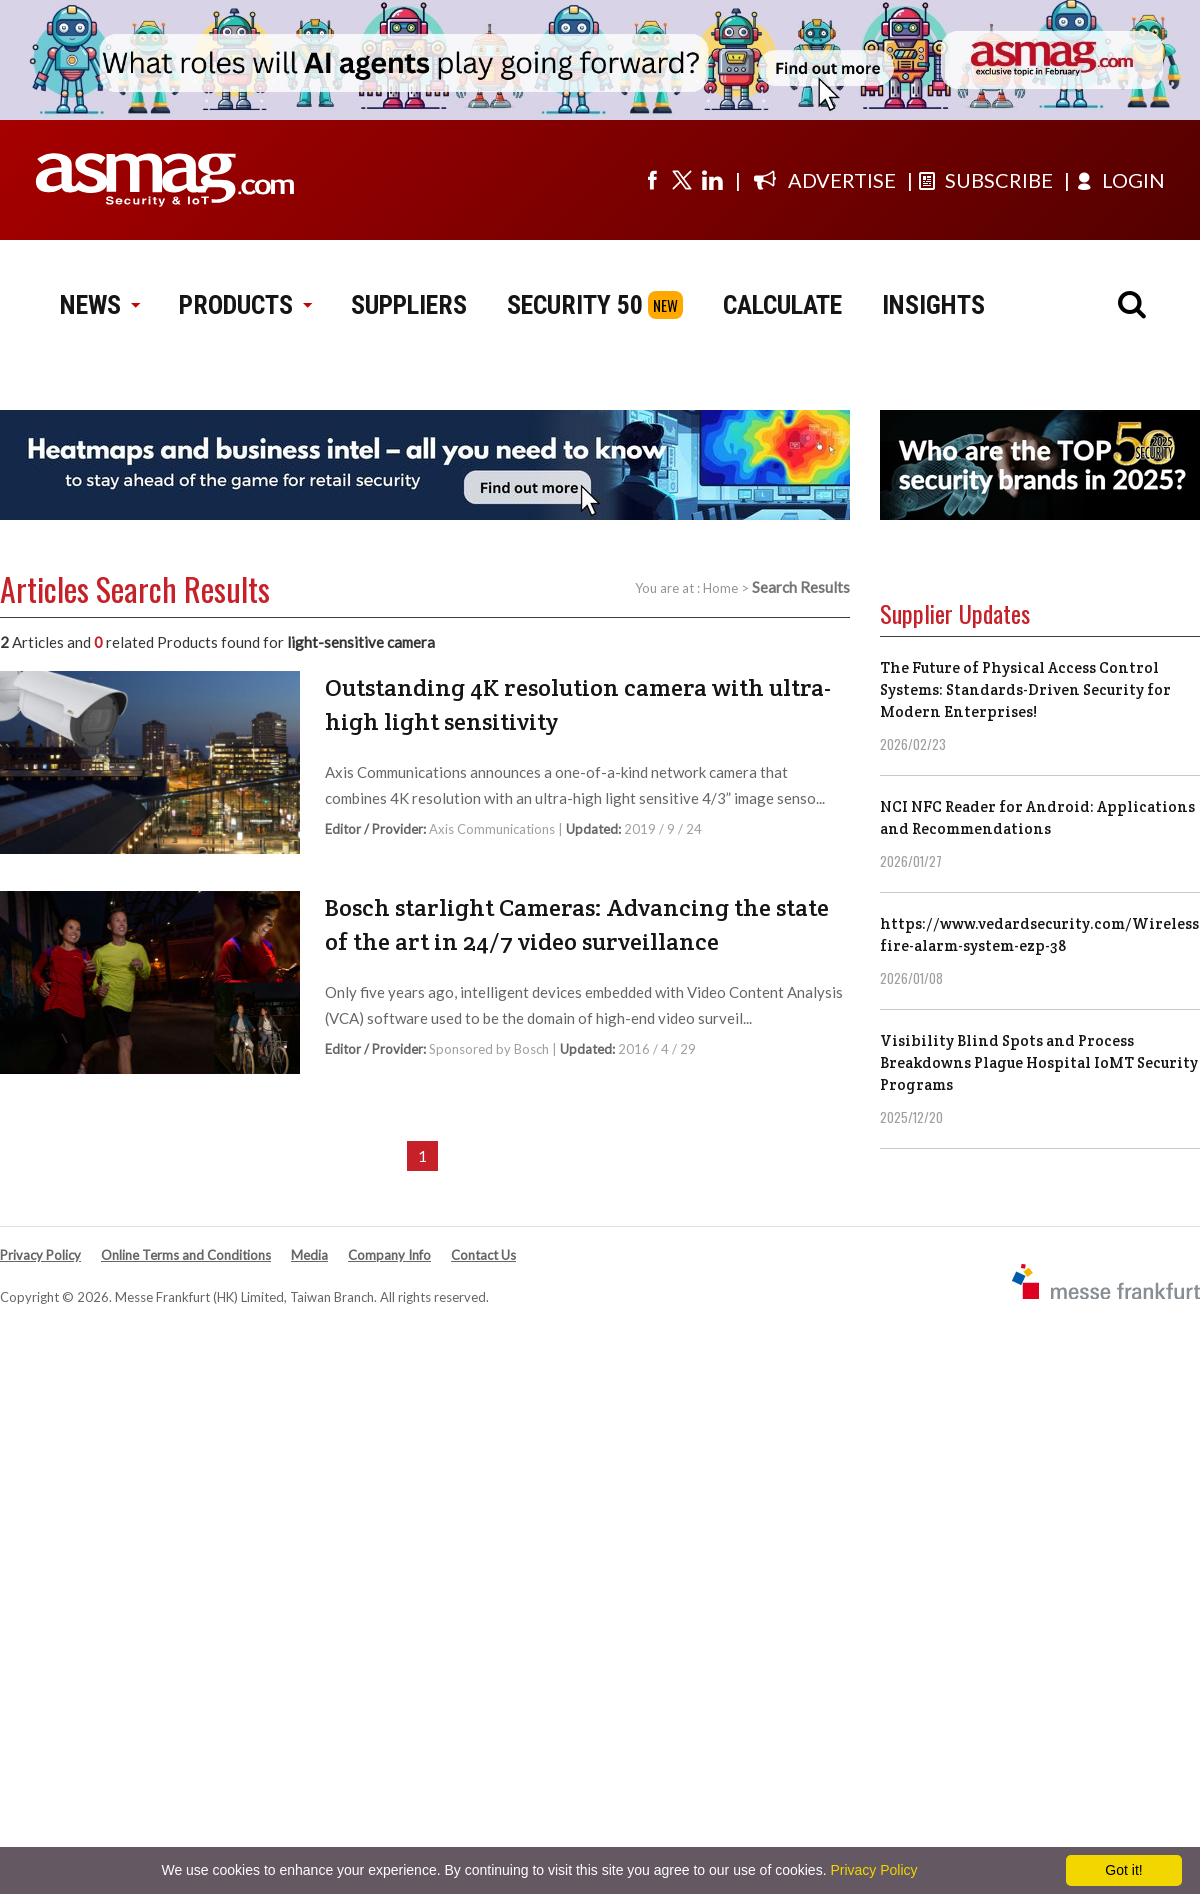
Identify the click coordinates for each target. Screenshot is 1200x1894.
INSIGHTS (933, 305)
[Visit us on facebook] (652, 180)
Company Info (389, 1255)
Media (309, 1255)
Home (720, 588)
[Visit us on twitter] (682, 180)
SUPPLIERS (409, 305)
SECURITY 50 (575, 305)
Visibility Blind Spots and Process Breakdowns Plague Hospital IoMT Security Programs (1039, 1062)
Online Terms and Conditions (186, 1255)
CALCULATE (782, 305)
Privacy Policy (40, 1255)
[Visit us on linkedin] (712, 180)
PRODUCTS (245, 305)
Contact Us (483, 1255)
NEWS (99, 305)
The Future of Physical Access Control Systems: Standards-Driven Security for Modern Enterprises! (1025, 689)
